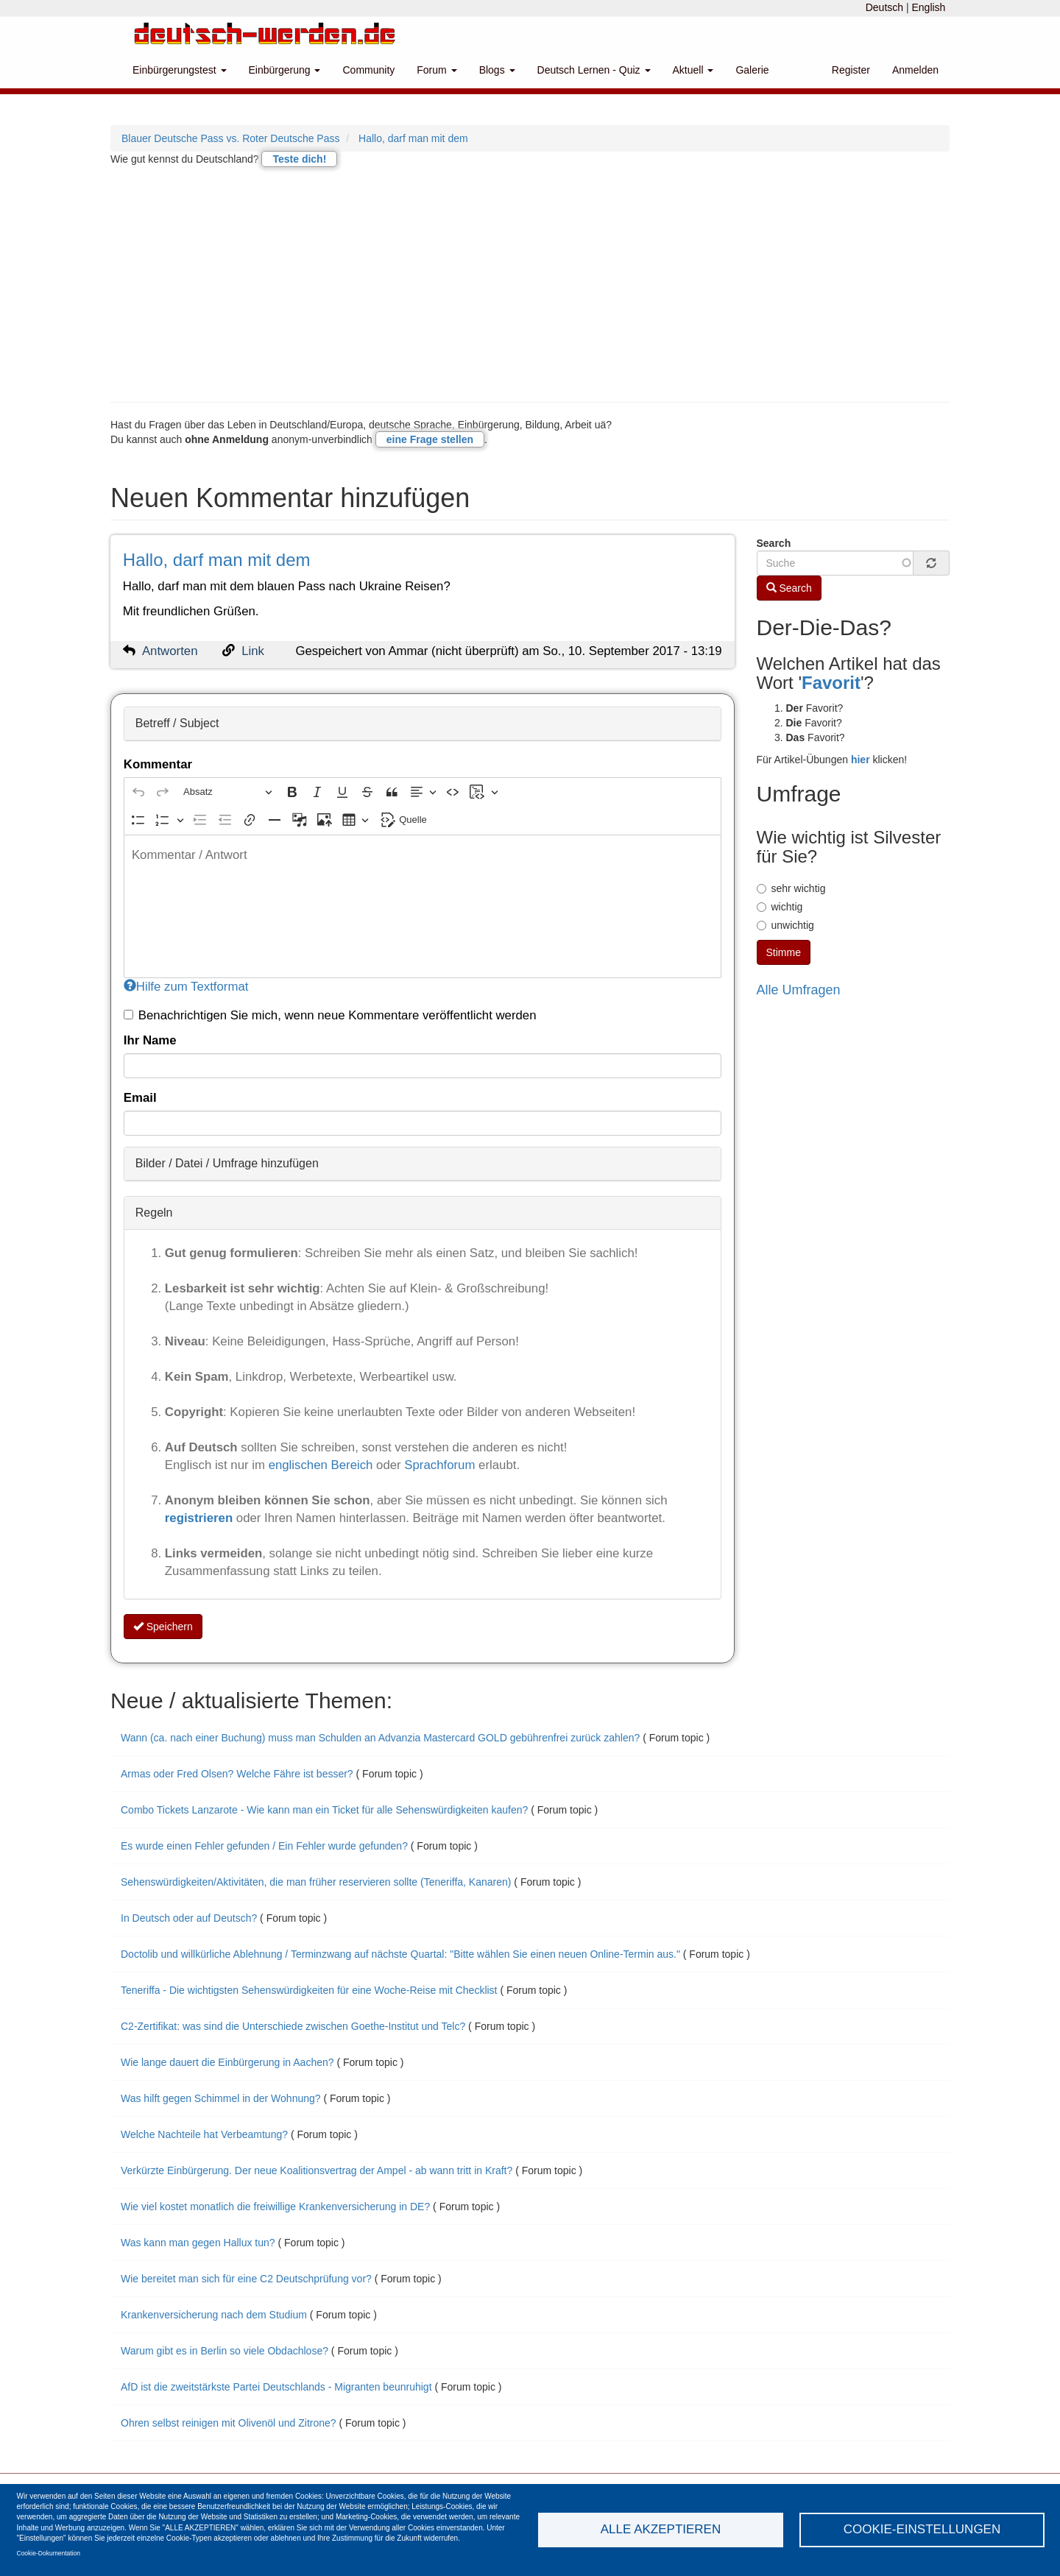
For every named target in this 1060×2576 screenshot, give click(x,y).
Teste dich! (299, 159)
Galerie (751, 70)
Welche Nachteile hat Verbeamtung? (204, 2134)
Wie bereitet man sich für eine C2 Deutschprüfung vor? (248, 2279)
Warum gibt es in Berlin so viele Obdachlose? (224, 2351)
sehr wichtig (791, 888)
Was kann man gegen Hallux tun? (198, 2242)
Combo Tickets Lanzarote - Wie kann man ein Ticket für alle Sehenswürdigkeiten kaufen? (324, 1810)
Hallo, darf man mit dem (413, 138)
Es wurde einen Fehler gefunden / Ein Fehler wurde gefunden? (264, 1846)
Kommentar (158, 764)
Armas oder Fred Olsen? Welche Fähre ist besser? (238, 1774)
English (928, 7)
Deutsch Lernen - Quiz (594, 70)
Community (368, 70)
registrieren (200, 1518)
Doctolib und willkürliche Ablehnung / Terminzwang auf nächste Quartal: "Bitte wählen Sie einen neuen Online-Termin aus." (402, 1954)
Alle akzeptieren (661, 2529)
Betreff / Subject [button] (177, 723)
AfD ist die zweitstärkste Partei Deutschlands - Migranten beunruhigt (277, 2387)
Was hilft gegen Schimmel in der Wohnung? (221, 2098)
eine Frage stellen (429, 439)
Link (252, 651)
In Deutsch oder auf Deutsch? (189, 1918)
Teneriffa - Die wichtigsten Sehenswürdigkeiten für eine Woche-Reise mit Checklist (309, 1990)
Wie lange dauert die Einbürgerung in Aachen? (227, 2062)
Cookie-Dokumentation (48, 2553)
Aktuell (693, 70)
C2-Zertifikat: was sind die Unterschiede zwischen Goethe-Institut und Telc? (294, 2026)
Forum (436, 70)
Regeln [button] (154, 1212)
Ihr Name (150, 1040)
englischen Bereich (321, 1465)
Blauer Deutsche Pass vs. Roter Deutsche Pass (230, 138)
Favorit (831, 683)
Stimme (783, 952)
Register (851, 70)
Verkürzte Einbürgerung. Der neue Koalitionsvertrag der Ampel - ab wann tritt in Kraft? (316, 2170)
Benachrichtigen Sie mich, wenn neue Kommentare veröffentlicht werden (330, 1015)
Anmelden (915, 70)
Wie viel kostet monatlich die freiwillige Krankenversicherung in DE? (275, 2206)
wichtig (780, 907)
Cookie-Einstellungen (922, 2529)
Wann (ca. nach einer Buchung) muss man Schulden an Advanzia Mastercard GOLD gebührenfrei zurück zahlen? (380, 1738)
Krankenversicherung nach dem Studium (214, 2315)
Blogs (497, 70)
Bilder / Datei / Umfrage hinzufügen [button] (227, 1163)
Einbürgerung (285, 70)
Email (140, 1098)
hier (860, 759)
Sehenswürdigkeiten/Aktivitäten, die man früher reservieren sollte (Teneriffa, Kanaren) (316, 1882)
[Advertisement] (530, 284)
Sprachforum (441, 1465)
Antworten (170, 651)
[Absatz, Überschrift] (227, 792)
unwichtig (785, 925)
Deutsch (884, 7)
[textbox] (422, 906)
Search (774, 543)
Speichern (163, 1626)
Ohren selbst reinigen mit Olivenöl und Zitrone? (228, 2423)
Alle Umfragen (799, 990)
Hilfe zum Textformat (186, 987)
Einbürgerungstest (179, 70)
